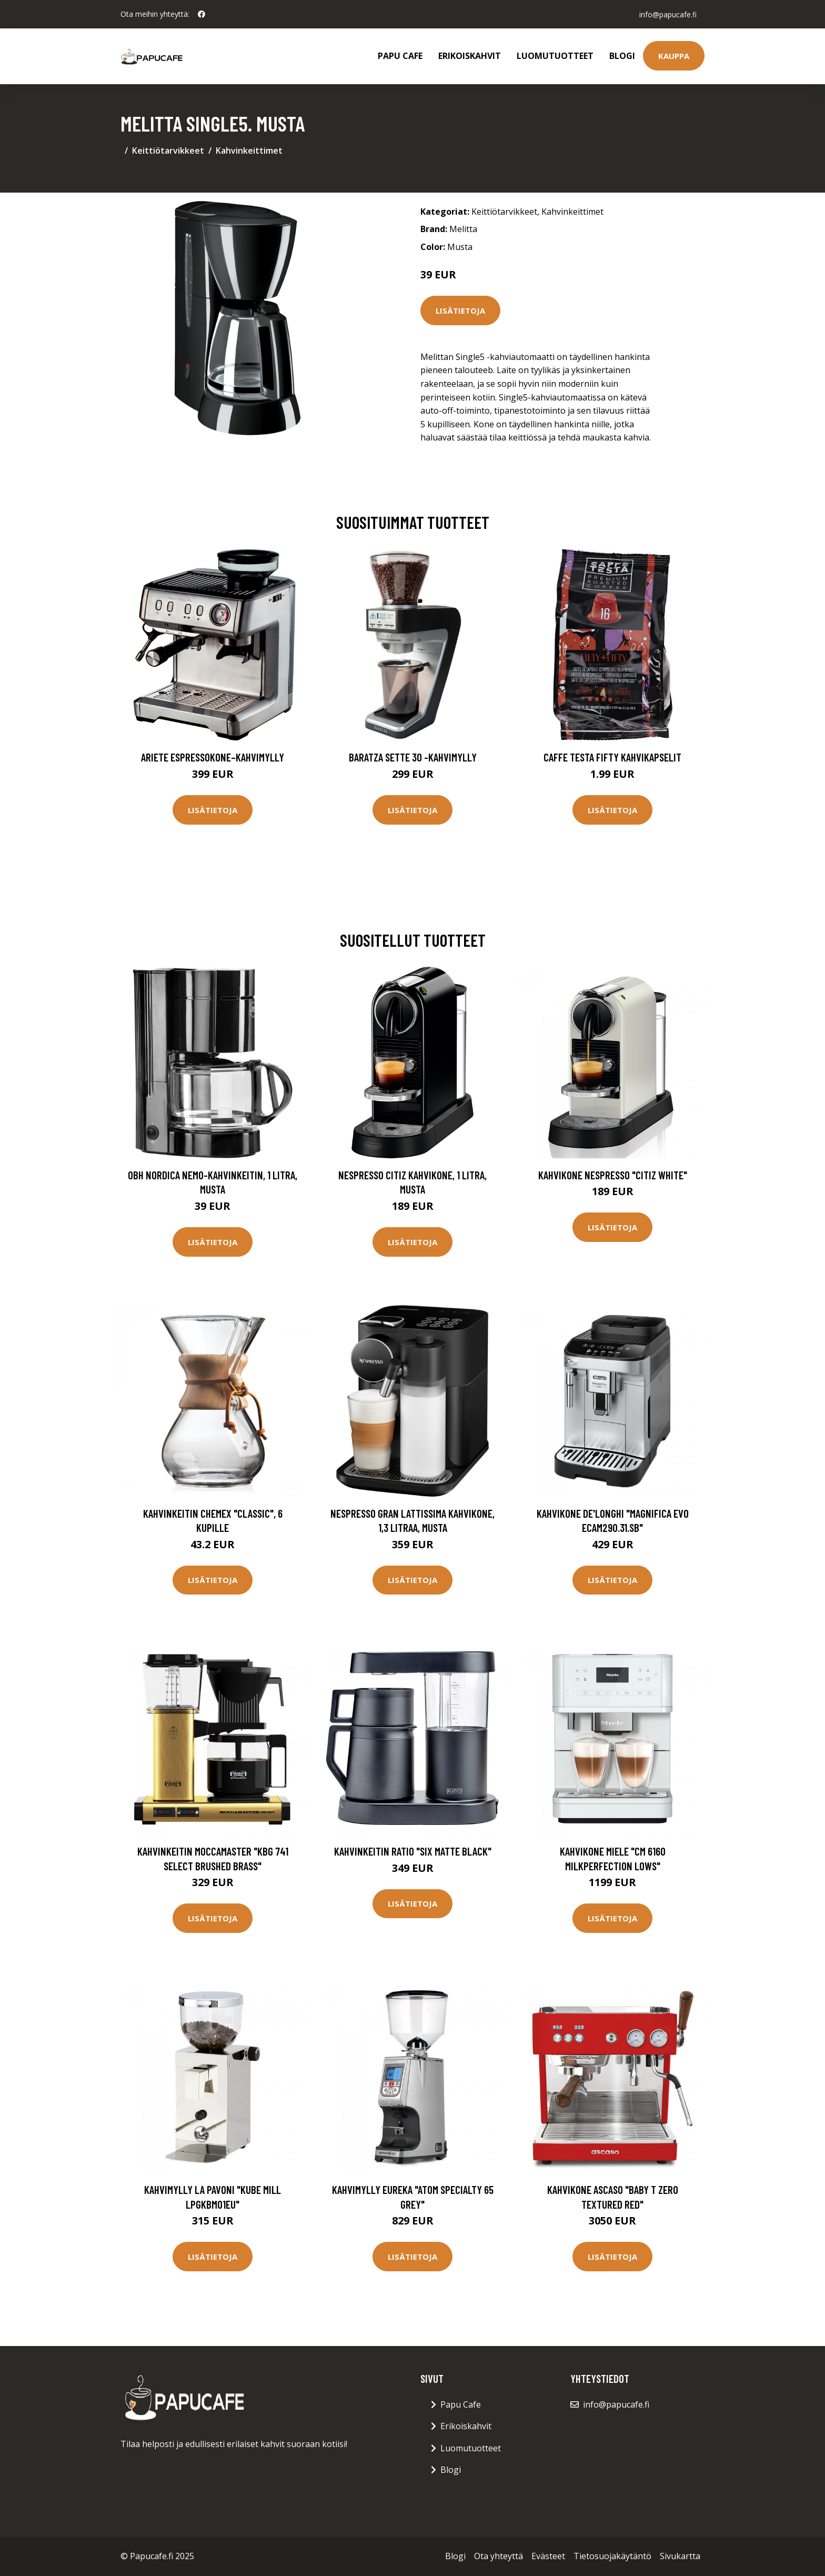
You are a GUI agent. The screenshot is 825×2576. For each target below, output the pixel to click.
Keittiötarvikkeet (168, 150)
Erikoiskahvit (469, 56)
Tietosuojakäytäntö (612, 2556)
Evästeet (548, 2556)
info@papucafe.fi (667, 14)
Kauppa (673, 56)
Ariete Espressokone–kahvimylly (212, 757)
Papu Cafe (400, 56)
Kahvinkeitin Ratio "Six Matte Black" (412, 1851)
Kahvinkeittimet (249, 150)
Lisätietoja (460, 310)
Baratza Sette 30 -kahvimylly (413, 757)
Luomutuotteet (555, 56)
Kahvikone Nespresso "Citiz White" (612, 1174)
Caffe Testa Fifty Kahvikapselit (612, 757)
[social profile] (201, 14)
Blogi (622, 56)
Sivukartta (680, 2556)
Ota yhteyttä (498, 2556)
